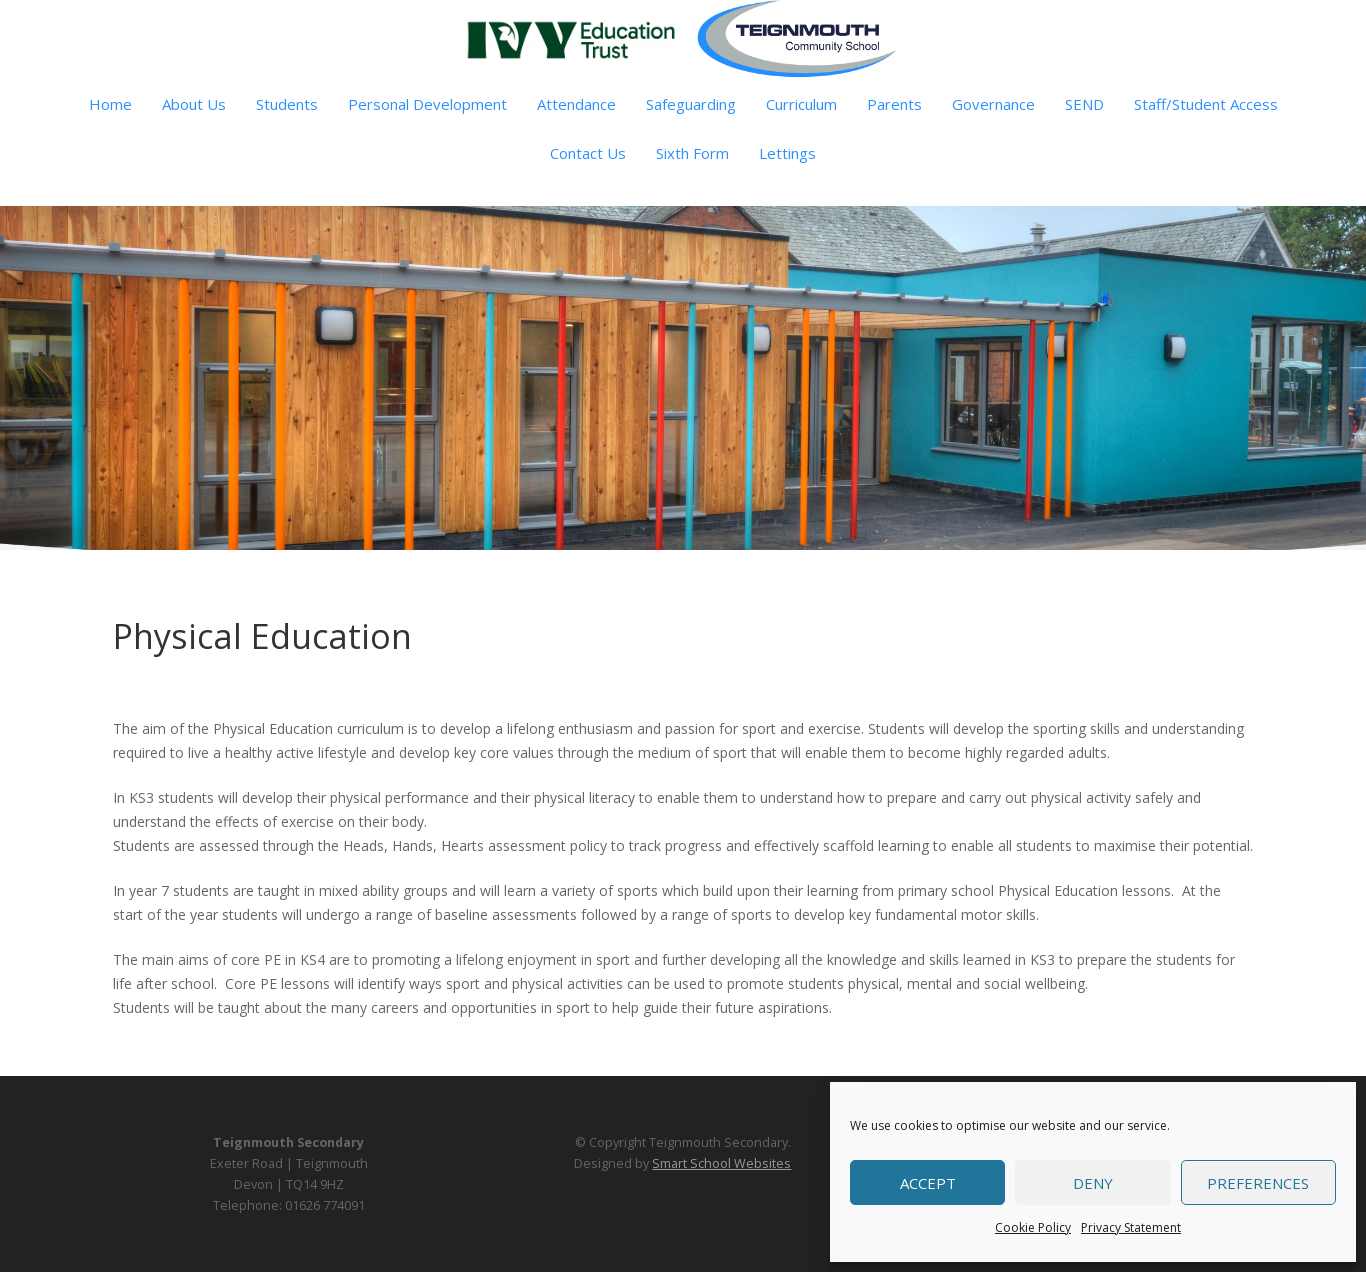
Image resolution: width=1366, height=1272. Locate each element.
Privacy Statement (1131, 1227)
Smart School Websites (721, 1163)
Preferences (1258, 1183)
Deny (1093, 1183)
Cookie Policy (1033, 1227)
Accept (928, 1183)
